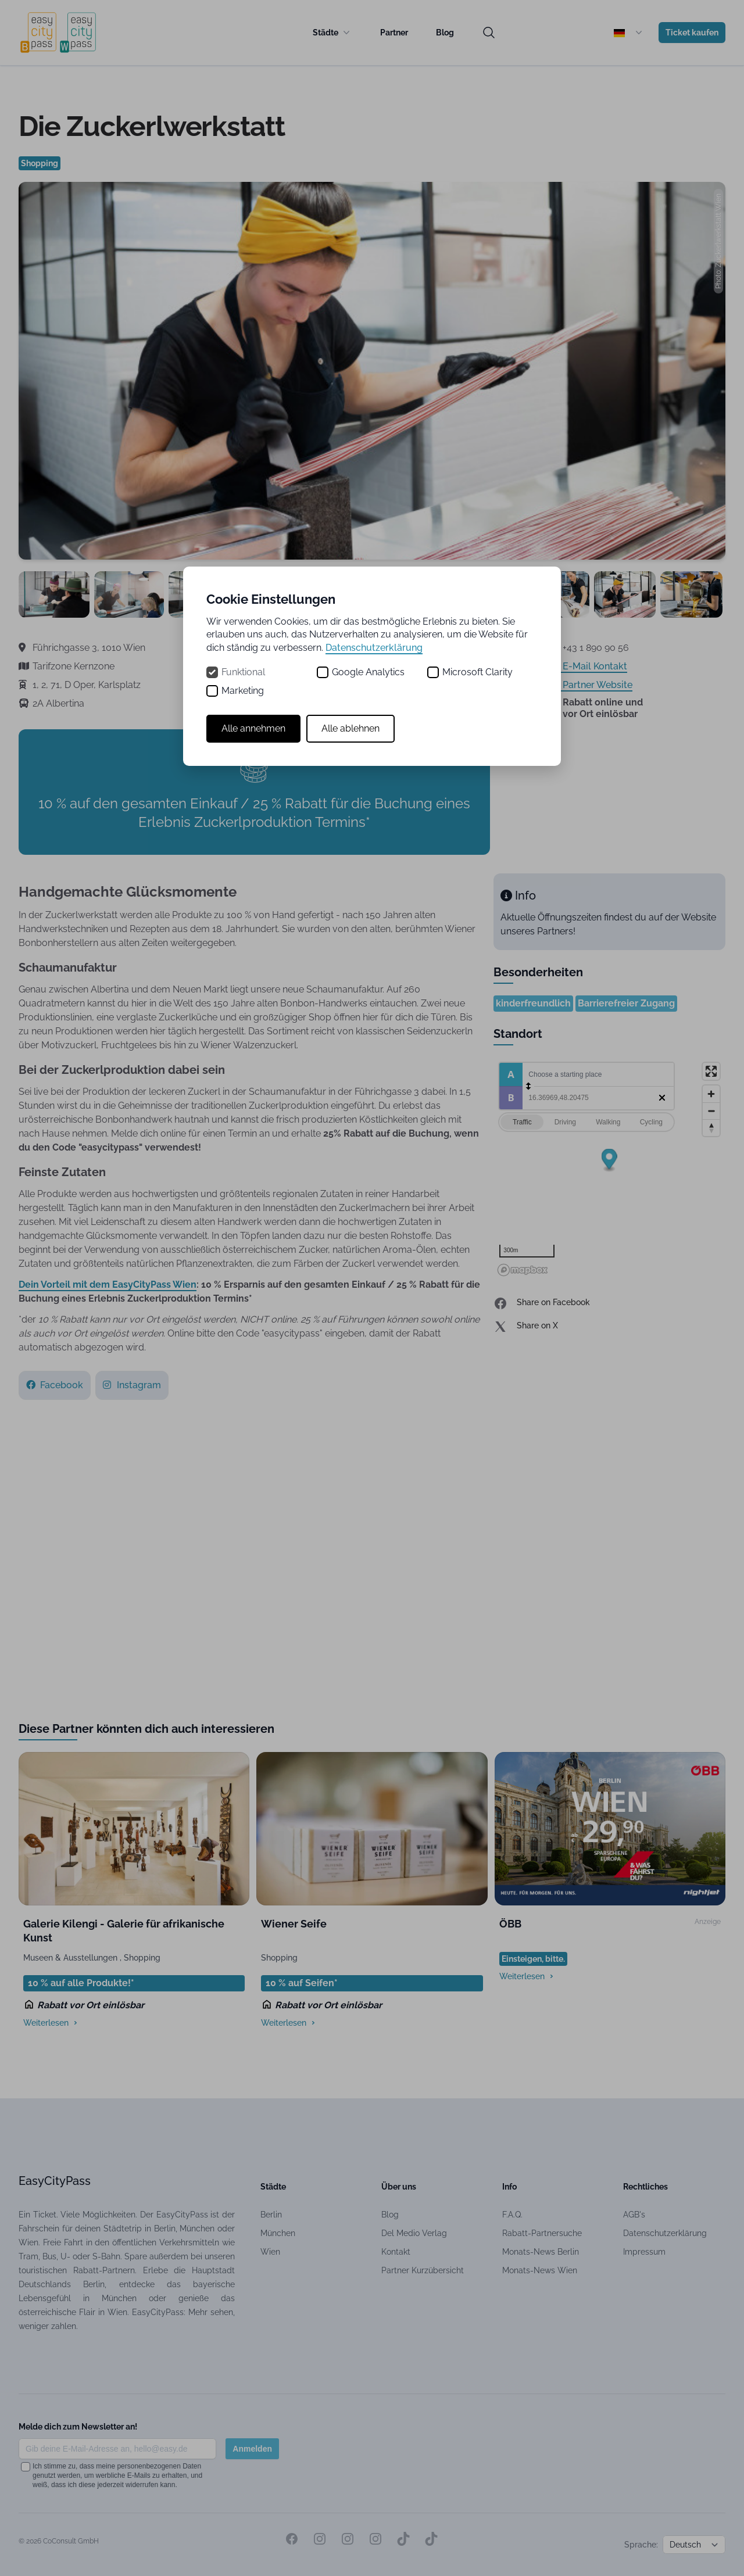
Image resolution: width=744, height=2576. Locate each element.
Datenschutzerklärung (374, 647)
